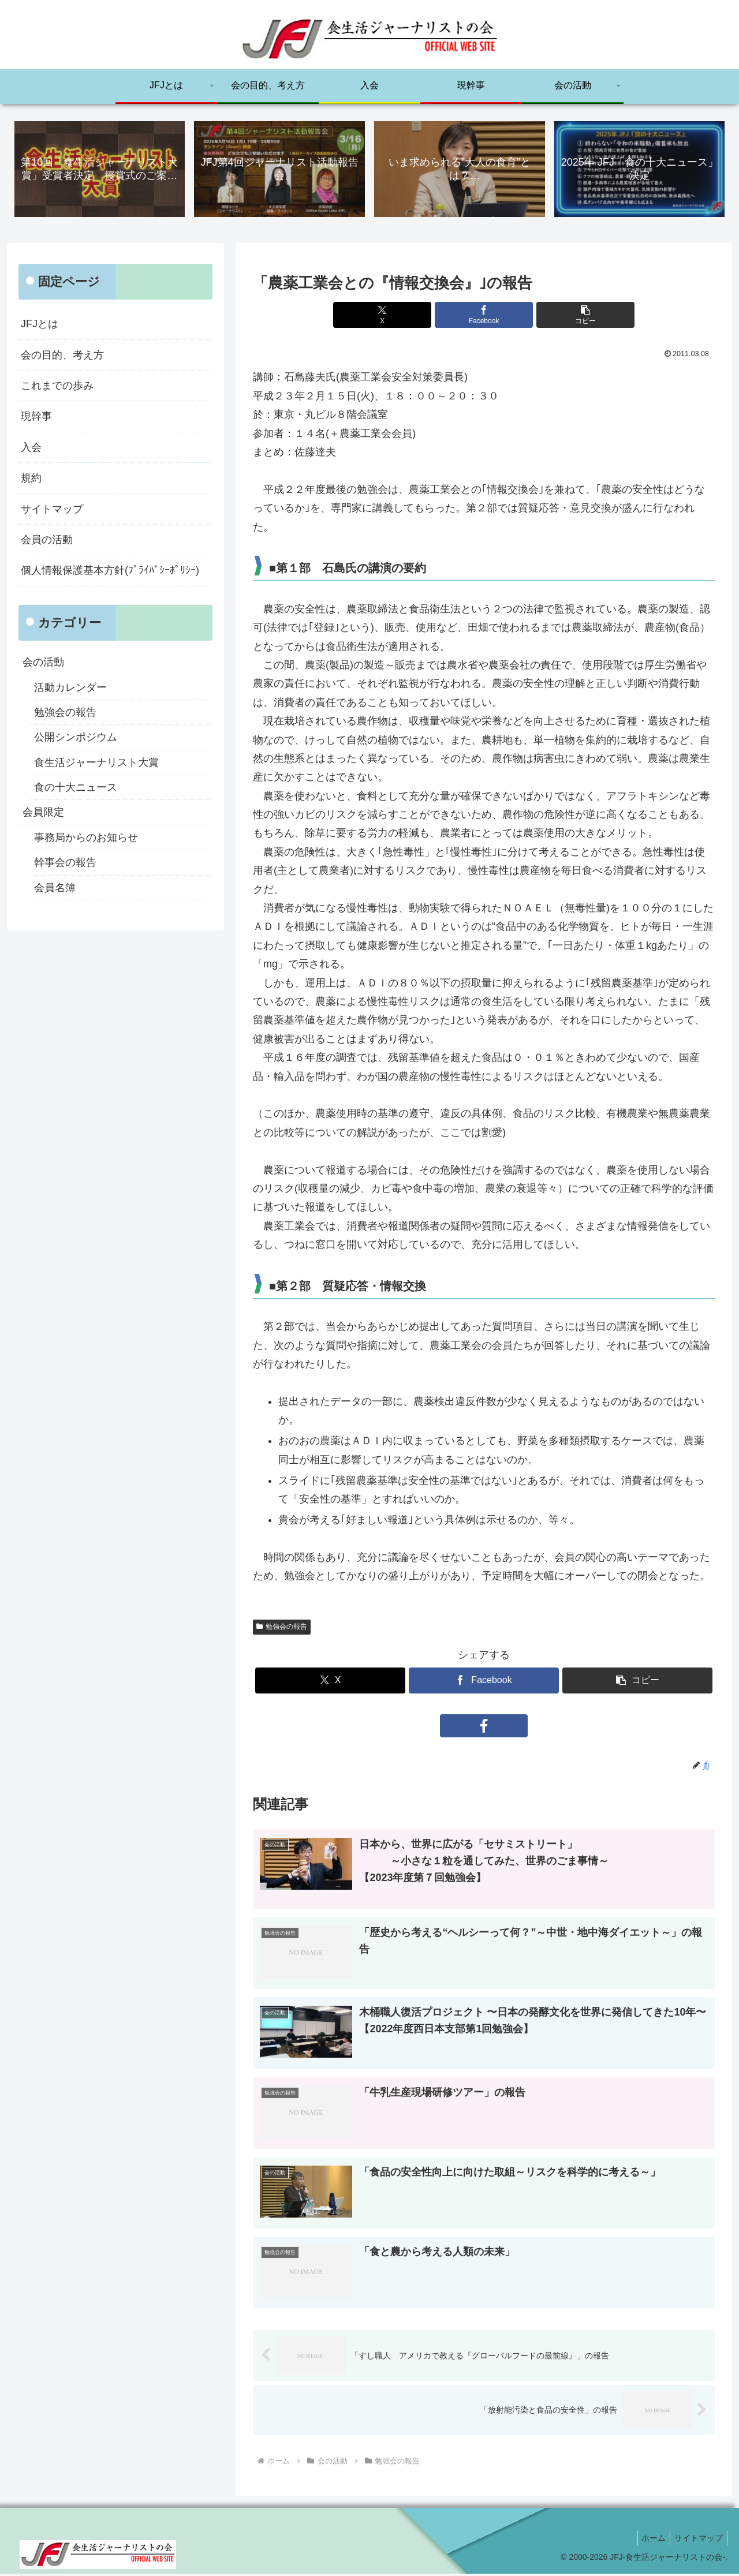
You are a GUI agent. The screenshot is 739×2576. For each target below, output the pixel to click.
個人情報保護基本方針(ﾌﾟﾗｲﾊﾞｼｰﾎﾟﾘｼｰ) (110, 571)
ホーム (648, 2540)
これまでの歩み (57, 386)
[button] (561, 316)
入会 (31, 448)
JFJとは (39, 325)
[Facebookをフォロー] (483, 1726)
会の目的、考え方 (62, 355)
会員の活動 (47, 541)
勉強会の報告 (281, 1628)
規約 (31, 479)
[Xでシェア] (406, 316)
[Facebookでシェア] (484, 316)
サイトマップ (52, 509)
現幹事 (36, 417)
